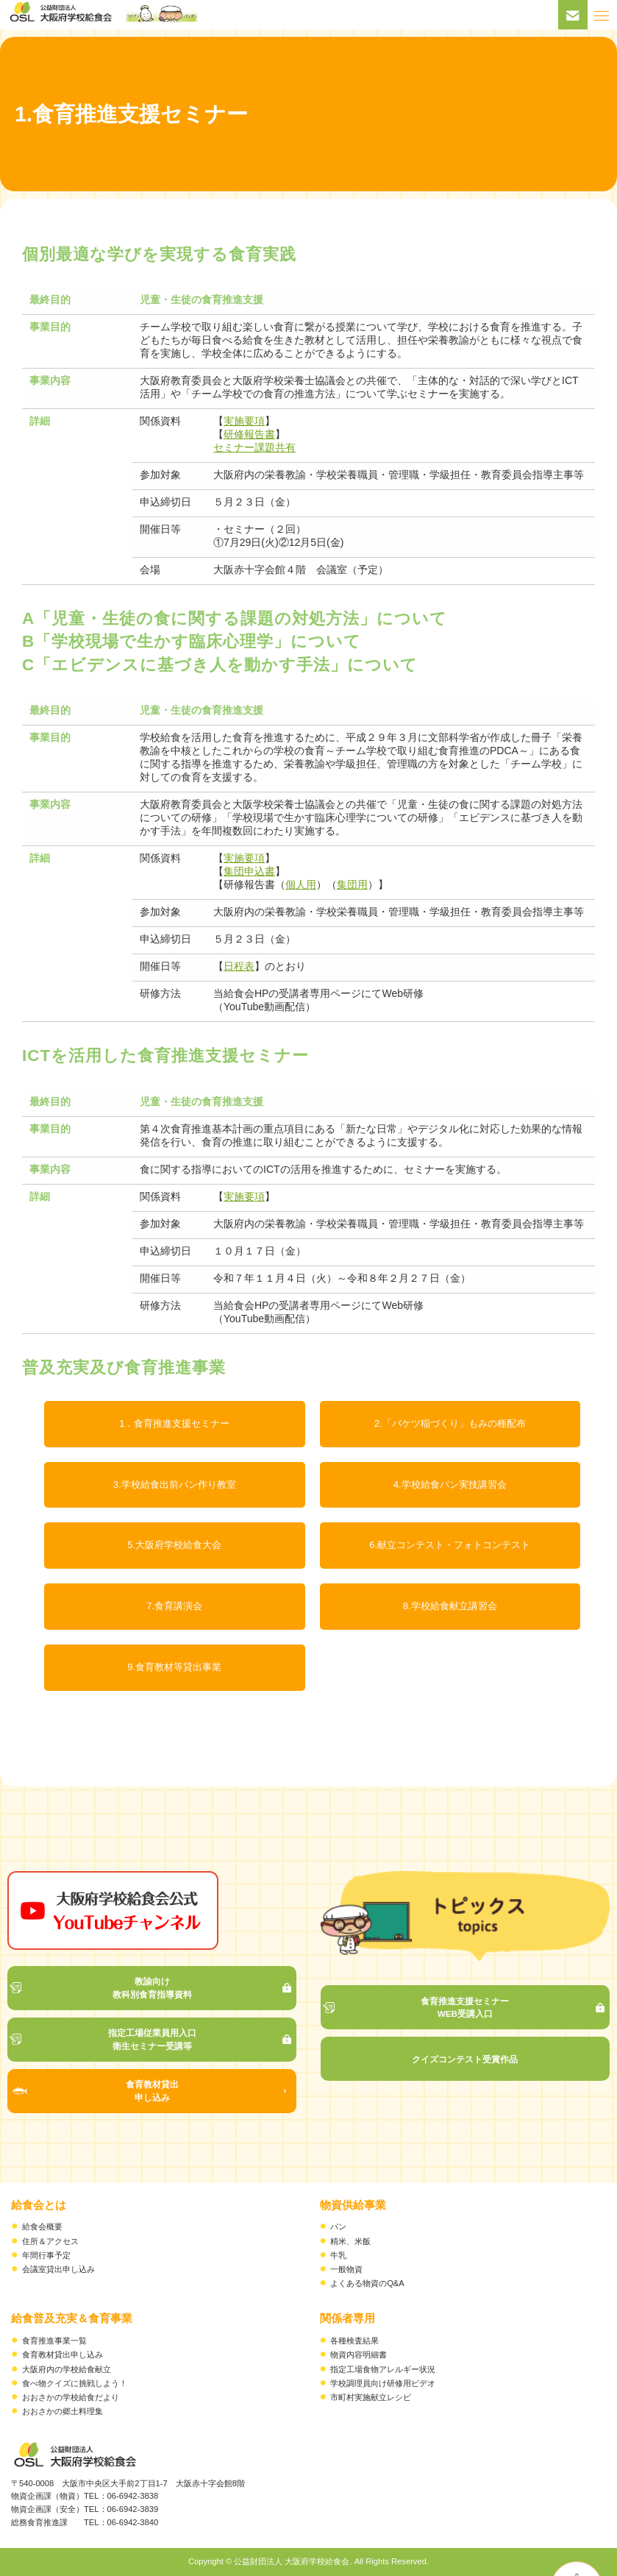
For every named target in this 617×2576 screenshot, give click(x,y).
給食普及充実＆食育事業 (71, 2318)
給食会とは (38, 2205)
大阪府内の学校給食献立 (66, 2369)
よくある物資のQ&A (367, 2283)
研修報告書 (249, 434)
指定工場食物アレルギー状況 (382, 2369)
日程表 (239, 966)
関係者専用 (347, 2318)
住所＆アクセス (50, 2241)
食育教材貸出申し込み (62, 2354)
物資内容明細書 (358, 2354)
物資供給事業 (353, 2205)
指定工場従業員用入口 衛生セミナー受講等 (152, 2039)
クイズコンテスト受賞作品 (465, 2059)
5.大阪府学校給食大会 (174, 1544)
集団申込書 (249, 871)
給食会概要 (42, 2226)
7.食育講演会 (174, 1605)
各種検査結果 (354, 2340)
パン (338, 2226)
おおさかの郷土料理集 (62, 2411)
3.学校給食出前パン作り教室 (174, 1484)
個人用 (300, 884)
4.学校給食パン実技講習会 (450, 1484)
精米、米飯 (350, 2241)
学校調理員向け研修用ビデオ (382, 2383)
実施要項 (244, 421)
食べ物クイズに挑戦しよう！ (74, 2383)
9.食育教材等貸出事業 (174, 1666)
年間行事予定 (46, 2255)
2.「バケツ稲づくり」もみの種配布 (450, 1423)
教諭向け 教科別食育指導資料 (152, 1987)
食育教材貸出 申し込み (152, 2090)
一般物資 (346, 2269)
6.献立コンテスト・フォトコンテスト (449, 1544)
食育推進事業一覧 (54, 2340)
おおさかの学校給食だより (70, 2397)
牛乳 (338, 2255)
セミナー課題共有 (254, 447)
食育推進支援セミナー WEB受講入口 (465, 2007)
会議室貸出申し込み (58, 2269)
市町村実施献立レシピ (370, 2397)
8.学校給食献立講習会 (450, 1605)
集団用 (352, 884)
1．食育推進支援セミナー (174, 1423)
